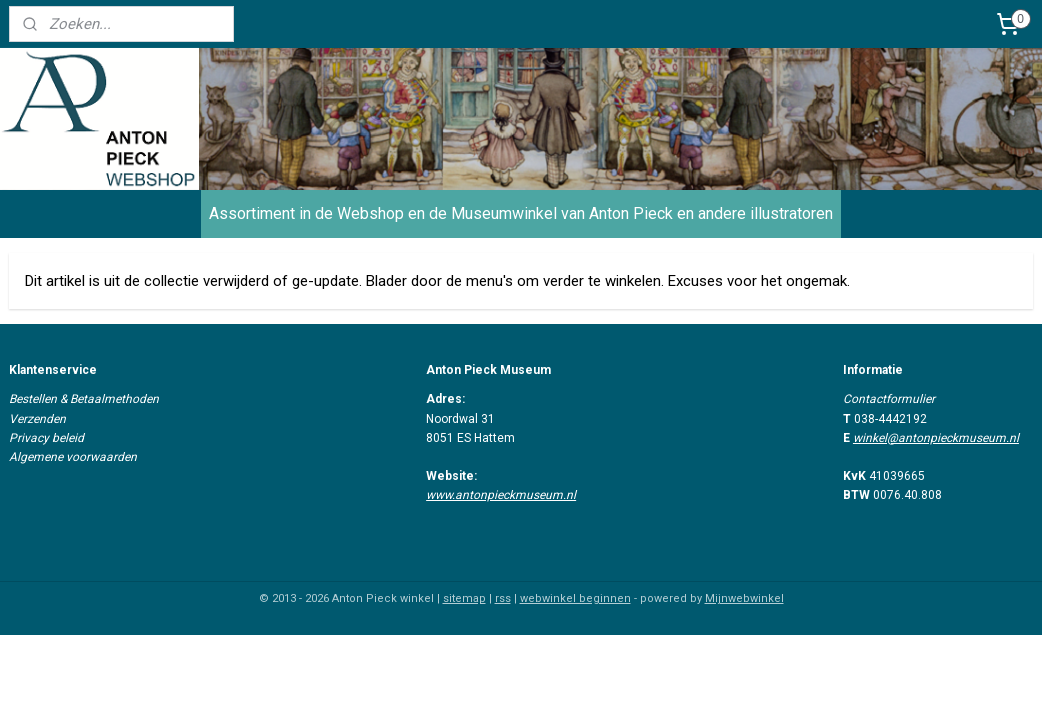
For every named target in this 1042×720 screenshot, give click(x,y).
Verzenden (37, 419)
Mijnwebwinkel (744, 598)
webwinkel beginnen (575, 598)
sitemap (464, 598)
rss (503, 598)
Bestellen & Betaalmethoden (84, 399)
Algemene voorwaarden (73, 457)
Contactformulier (889, 399)
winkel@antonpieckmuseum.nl (936, 438)
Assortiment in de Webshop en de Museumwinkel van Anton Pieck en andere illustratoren (521, 213)
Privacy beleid (46, 438)
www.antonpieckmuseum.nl (501, 495)
